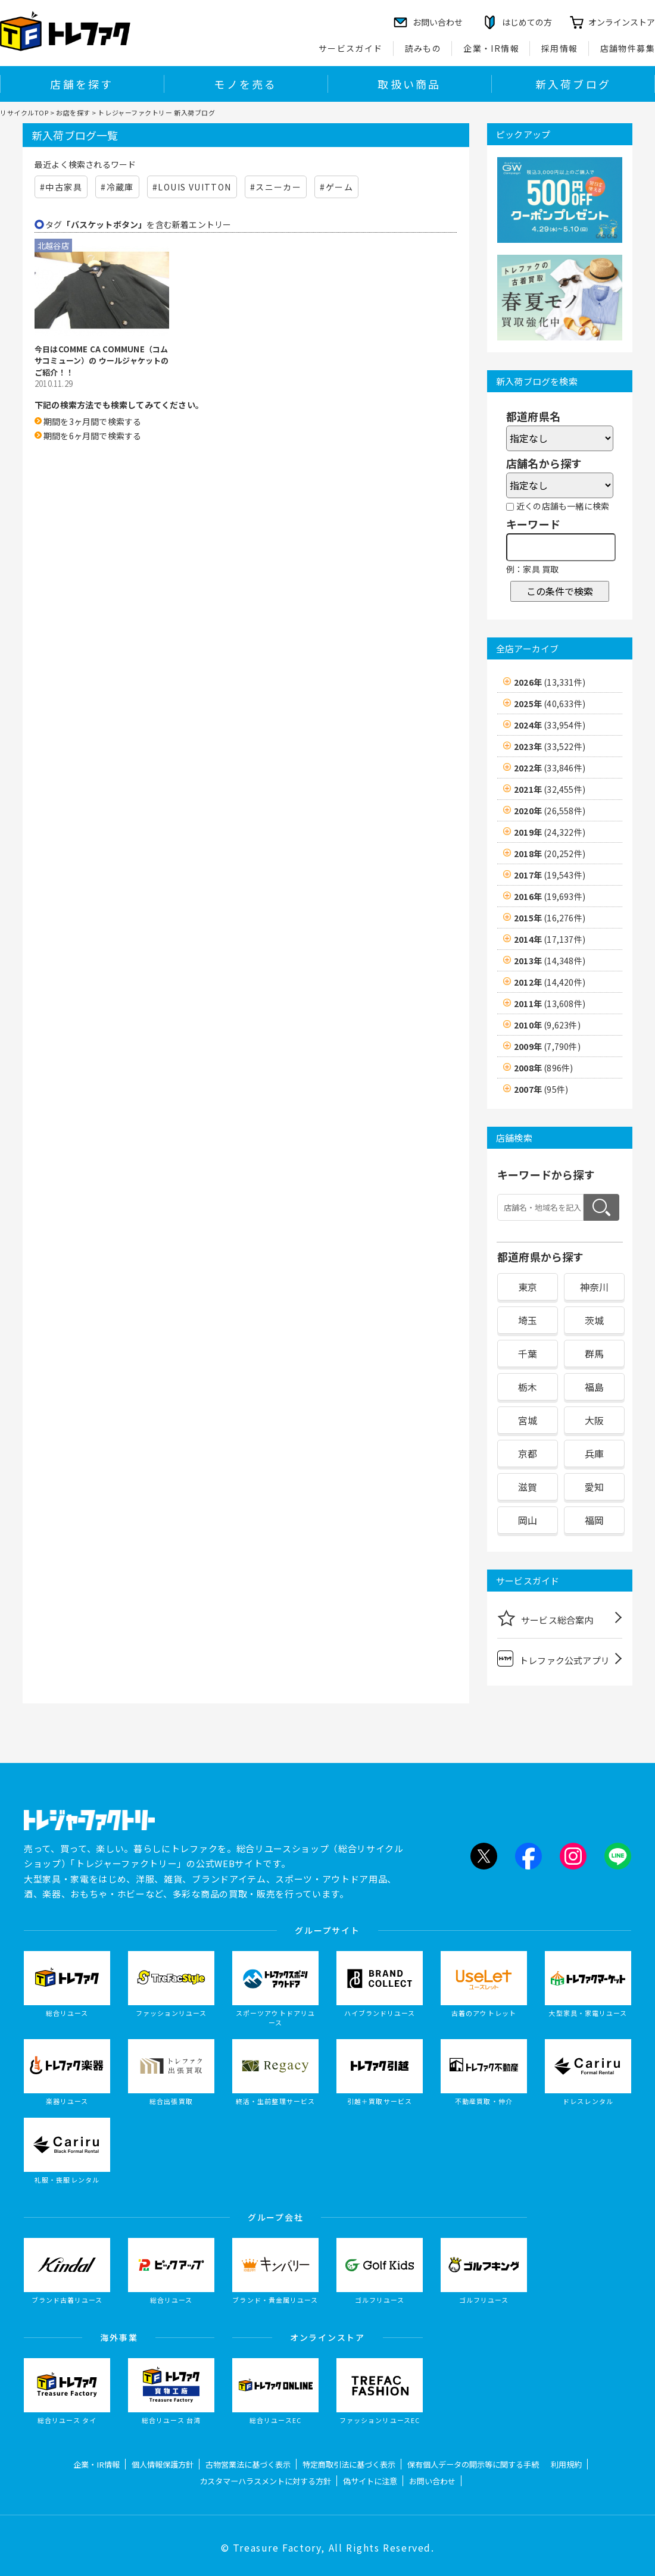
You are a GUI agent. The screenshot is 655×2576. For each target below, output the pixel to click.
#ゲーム (336, 187)
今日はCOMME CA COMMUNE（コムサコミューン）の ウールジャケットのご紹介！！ (102, 360)
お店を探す (73, 112)
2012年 (549, 982)
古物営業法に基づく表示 (248, 2464)
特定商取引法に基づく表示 (348, 2464)
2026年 (549, 682)
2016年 (549, 896)
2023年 (549, 746)
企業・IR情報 (491, 48)
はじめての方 (527, 22)
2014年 (549, 939)
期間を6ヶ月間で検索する (92, 436)
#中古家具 (61, 187)
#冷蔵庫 (117, 187)
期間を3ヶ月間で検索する (92, 421)
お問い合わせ (432, 2481)
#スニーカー (275, 187)
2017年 (549, 875)
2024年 (549, 725)
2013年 (549, 961)
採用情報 (559, 48)
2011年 (549, 1003)
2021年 (549, 789)
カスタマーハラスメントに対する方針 (265, 2481)
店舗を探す (81, 84)
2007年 (541, 1089)
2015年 (549, 918)
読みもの (423, 48)
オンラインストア (621, 22)
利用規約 (566, 2464)
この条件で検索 (559, 591)
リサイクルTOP (24, 112)
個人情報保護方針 (163, 2464)
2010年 (547, 1025)
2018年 (549, 853)
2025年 (549, 703)
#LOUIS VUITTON (192, 187)
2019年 (549, 832)
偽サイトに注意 (370, 2481)
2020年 (549, 811)
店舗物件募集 (627, 48)
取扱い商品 (409, 84)
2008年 (543, 1068)
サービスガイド (351, 48)
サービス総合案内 (545, 1617)
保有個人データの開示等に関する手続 (473, 2464)
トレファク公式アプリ (553, 1658)
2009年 (547, 1046)
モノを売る (245, 84)
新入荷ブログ (573, 84)
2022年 (549, 768)
